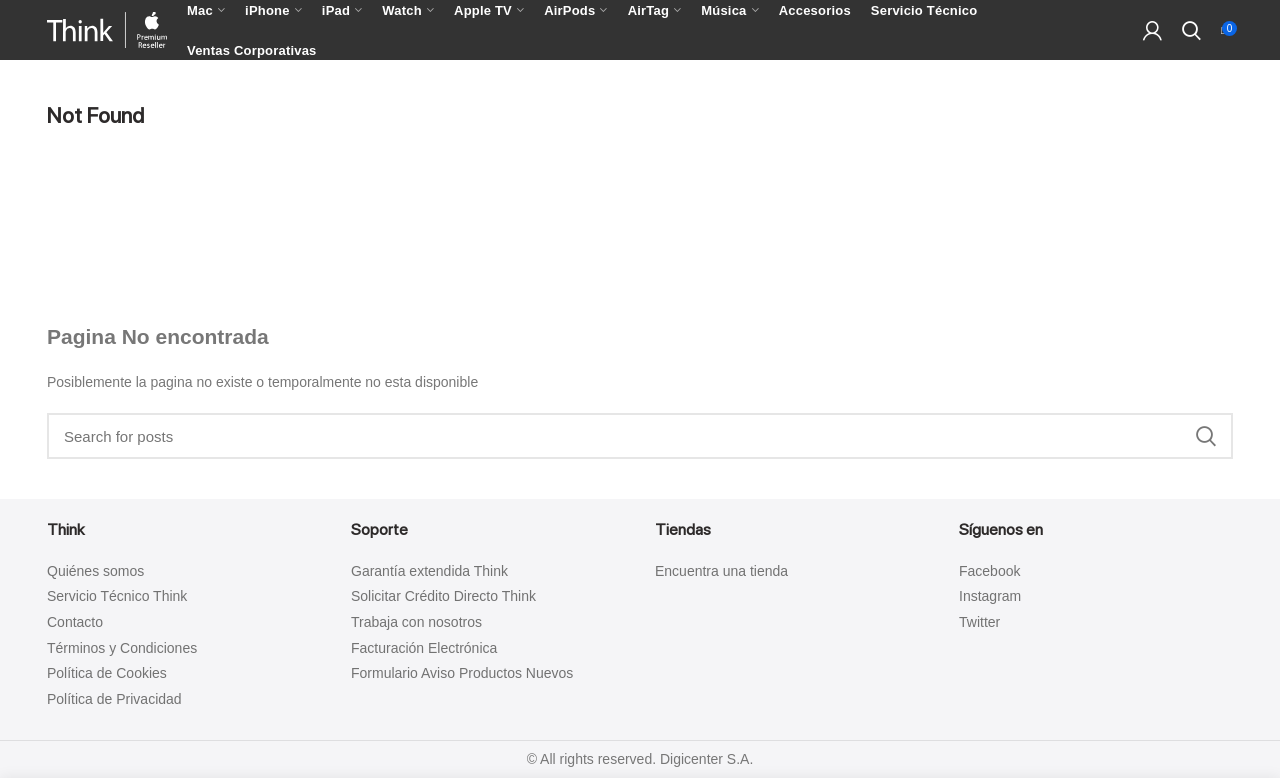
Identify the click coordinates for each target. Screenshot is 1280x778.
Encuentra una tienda (721, 571)
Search (1206, 436)
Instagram (990, 596)
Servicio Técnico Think (117, 596)
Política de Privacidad (114, 699)
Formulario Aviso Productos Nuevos (462, 673)
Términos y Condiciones (122, 648)
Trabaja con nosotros (416, 622)
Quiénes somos (95, 571)
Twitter (979, 622)
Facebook (989, 571)
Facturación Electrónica (424, 648)
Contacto (75, 622)
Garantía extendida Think (429, 571)
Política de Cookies (107, 673)
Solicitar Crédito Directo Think (443, 596)
